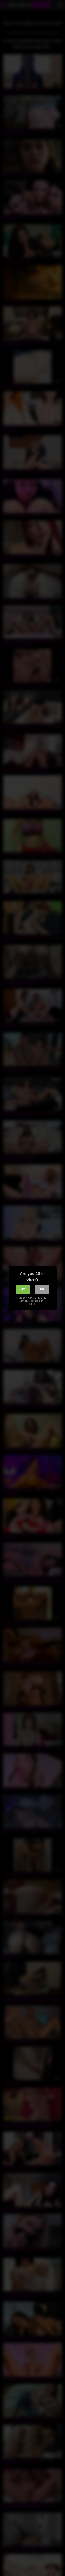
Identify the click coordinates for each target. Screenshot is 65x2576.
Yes (23, 1289)
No (42, 1289)
